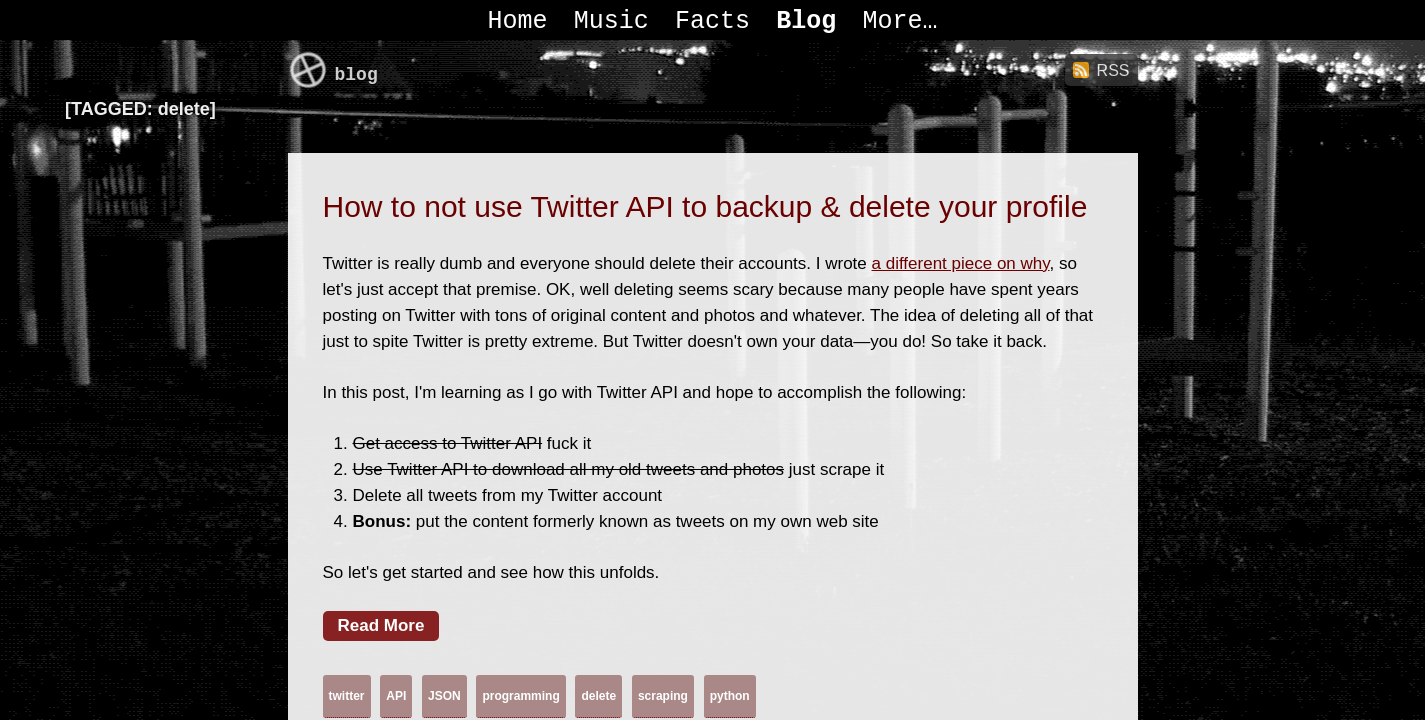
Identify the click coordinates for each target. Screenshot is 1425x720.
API (396, 696)
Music (611, 21)
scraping (663, 696)
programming (520, 696)
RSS (1113, 70)
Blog (806, 21)
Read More (381, 625)
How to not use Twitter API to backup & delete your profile (705, 206)
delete (598, 696)
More (893, 21)
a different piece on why (961, 263)
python (730, 696)
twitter (347, 696)
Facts (712, 21)
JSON (444, 696)
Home (517, 21)
